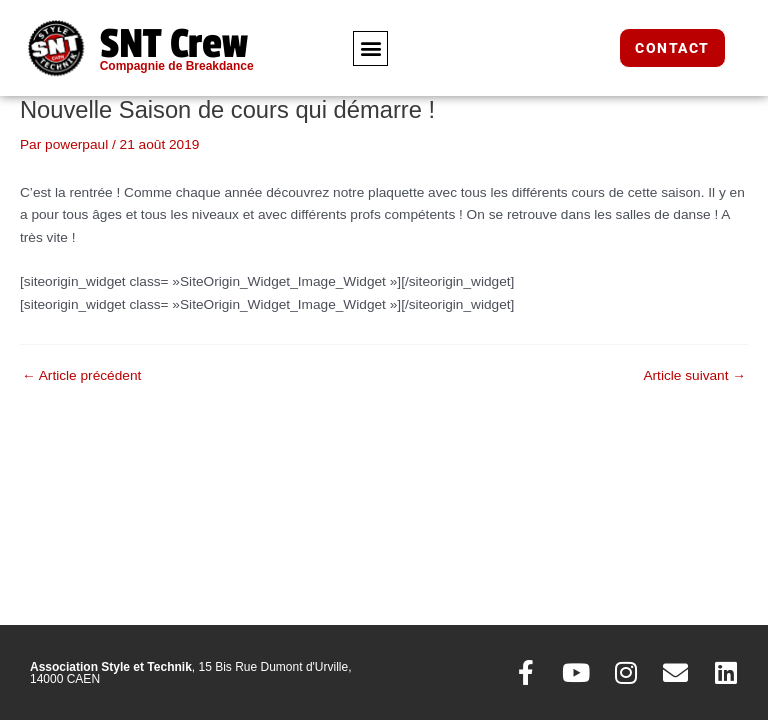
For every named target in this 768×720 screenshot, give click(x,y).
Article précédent (81, 376)
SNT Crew (174, 44)
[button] (370, 48)
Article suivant (694, 376)
